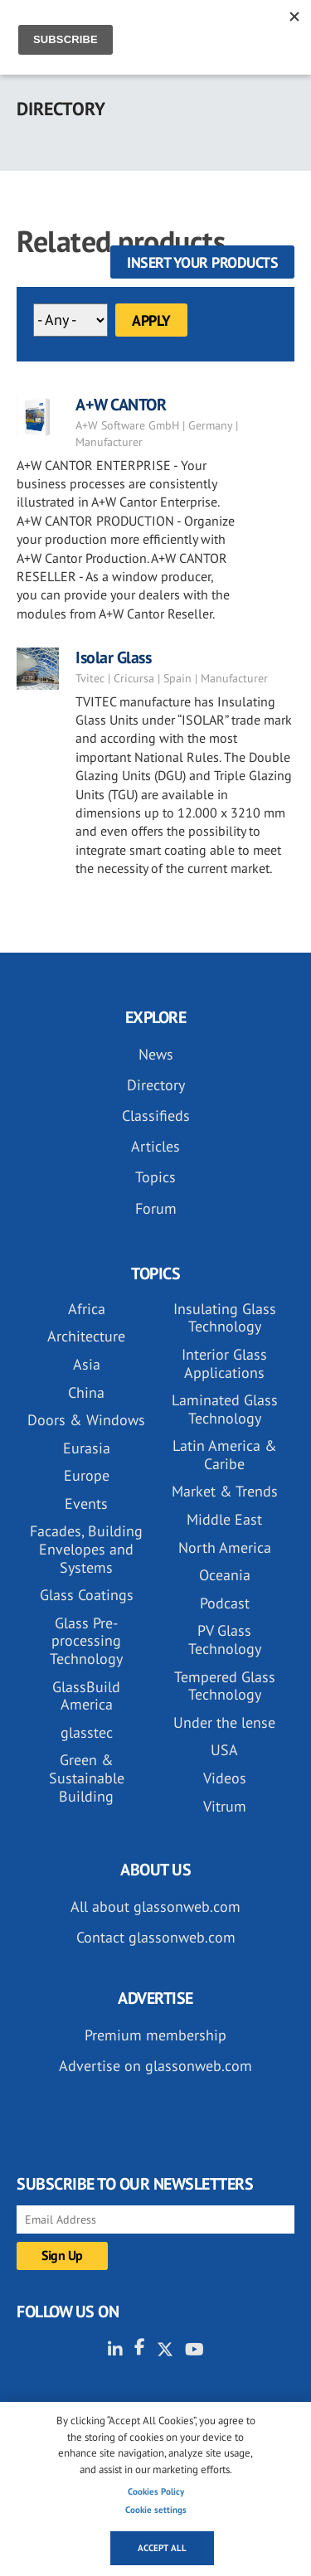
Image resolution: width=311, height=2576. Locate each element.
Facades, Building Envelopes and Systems (86, 1548)
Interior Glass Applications (224, 1363)
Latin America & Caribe (225, 1454)
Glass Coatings (87, 1594)
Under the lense (224, 1722)
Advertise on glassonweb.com (155, 2065)
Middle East (224, 1519)
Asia (86, 1364)
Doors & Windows (86, 1419)
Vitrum (224, 1806)
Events (86, 1503)
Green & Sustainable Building (86, 1777)
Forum (156, 1208)
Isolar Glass (113, 657)
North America (224, 1547)
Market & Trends (225, 1491)
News (155, 1054)
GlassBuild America (86, 1696)
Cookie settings (156, 2509)
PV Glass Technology (224, 1639)
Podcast (225, 1603)
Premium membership (155, 2035)
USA (224, 1749)
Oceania (224, 1574)
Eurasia (86, 1448)
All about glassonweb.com (155, 1906)
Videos (224, 1778)
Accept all (162, 2548)
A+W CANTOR (120, 405)
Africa (86, 1308)
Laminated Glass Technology (225, 1409)
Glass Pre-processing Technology (86, 1640)
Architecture (86, 1336)
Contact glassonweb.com (156, 1937)
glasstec (87, 1732)
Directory (156, 1084)
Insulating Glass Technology (224, 1318)
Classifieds (156, 1115)
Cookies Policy (156, 2491)
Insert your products (202, 262)
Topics (155, 1176)
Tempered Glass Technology (224, 1686)
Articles (155, 1146)
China (86, 1392)
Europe (86, 1475)
